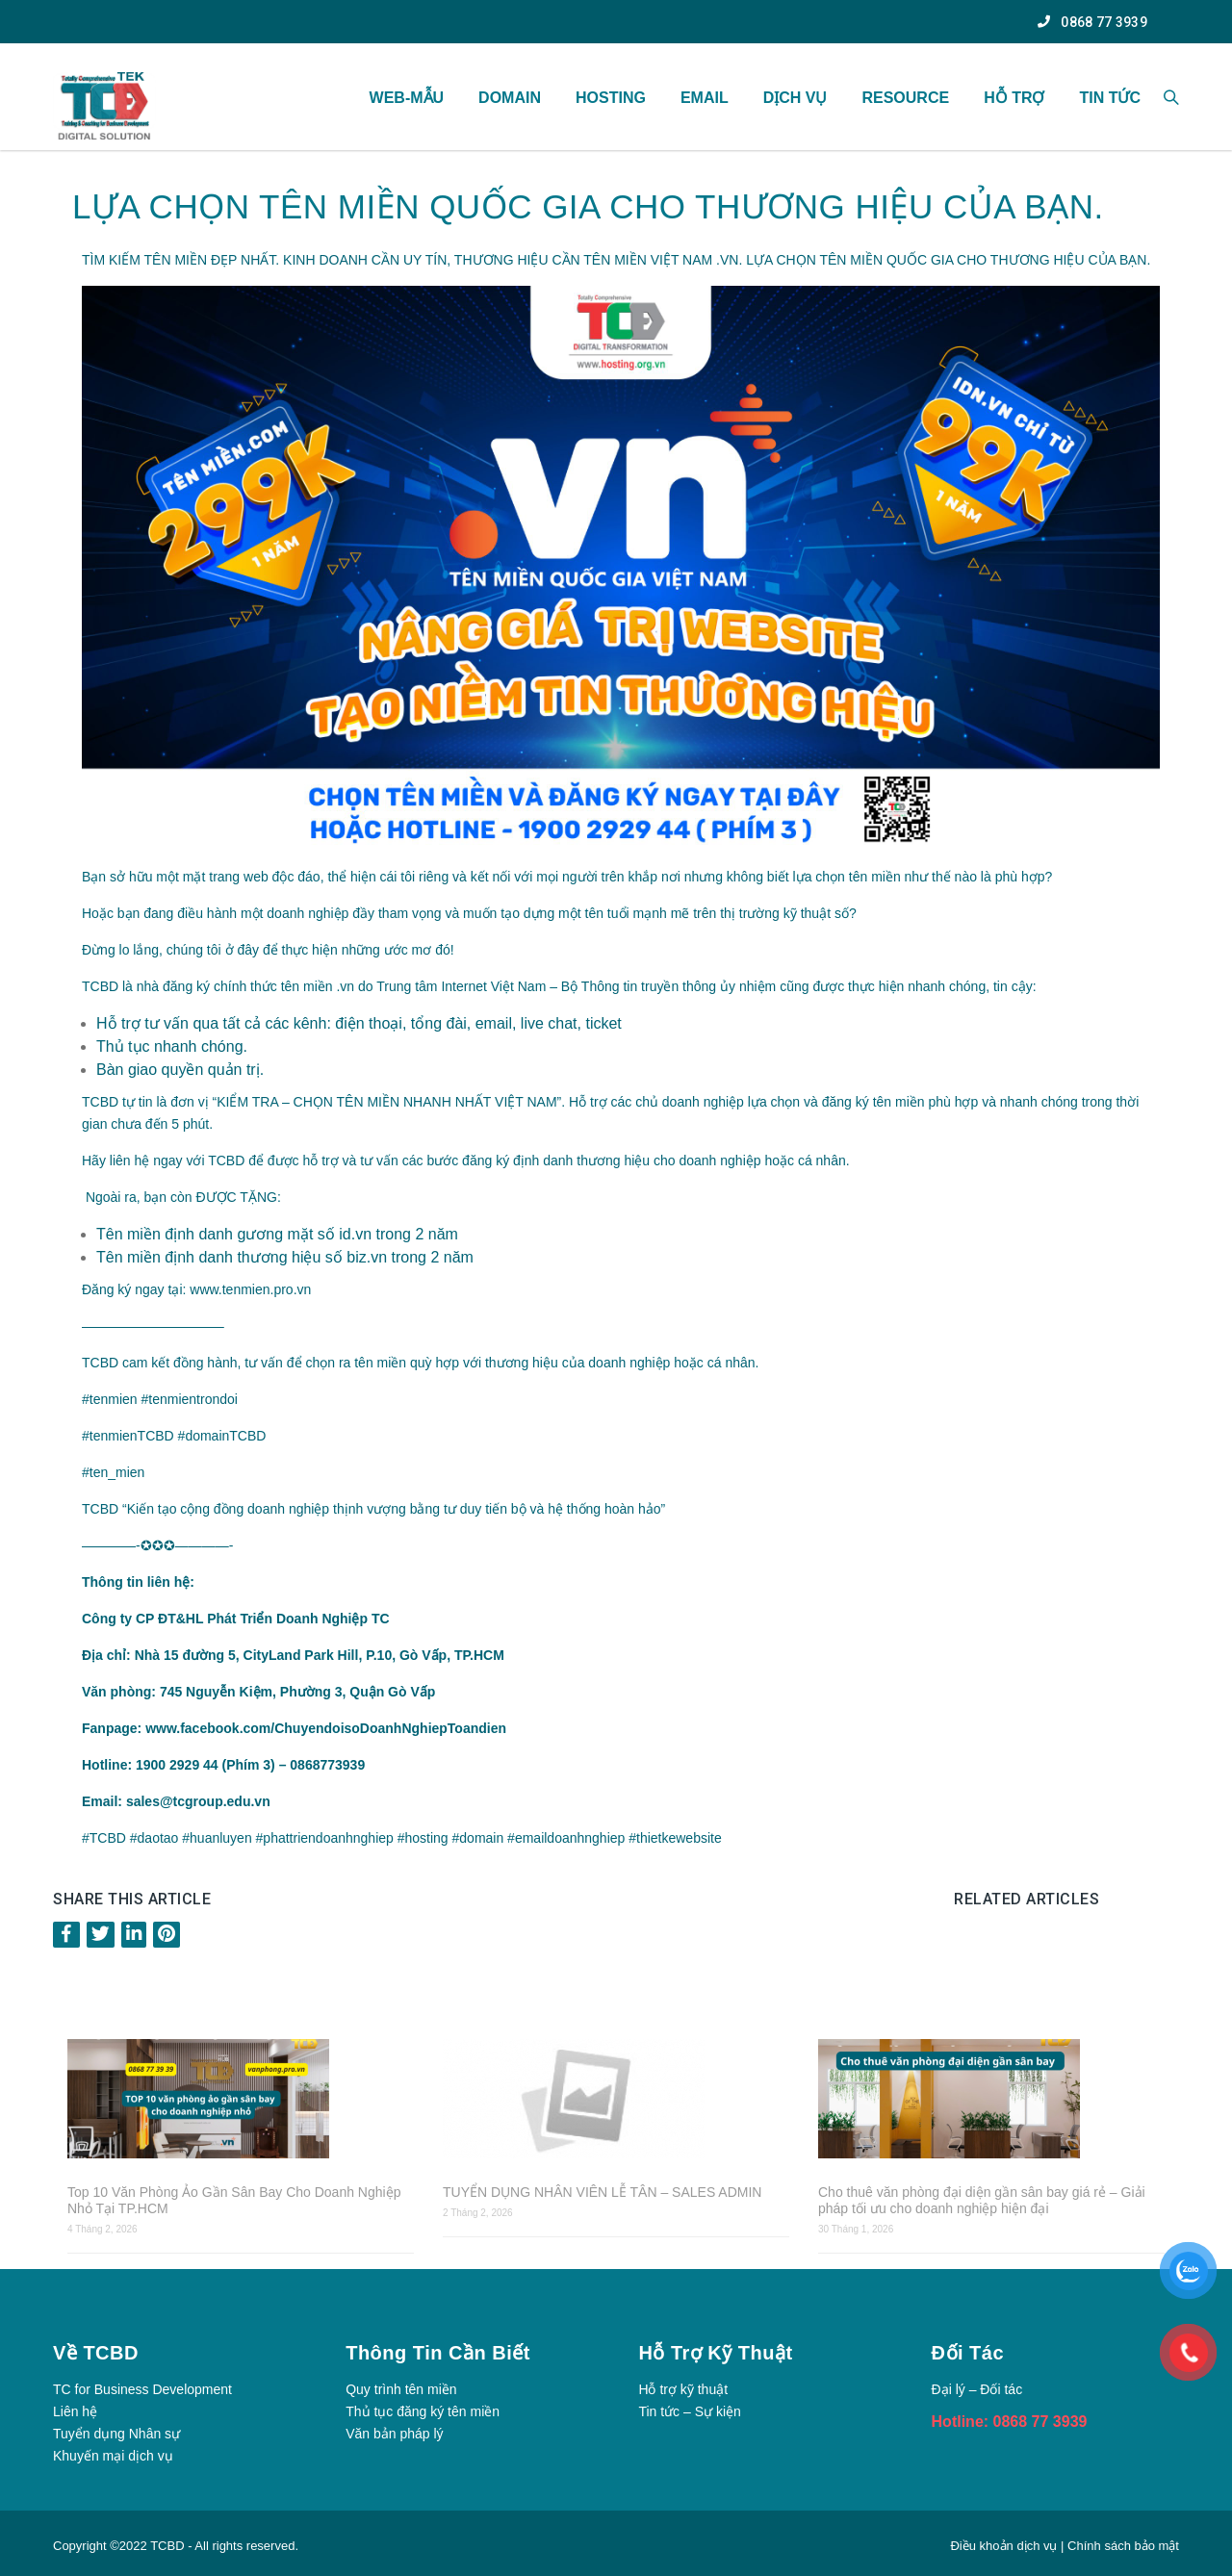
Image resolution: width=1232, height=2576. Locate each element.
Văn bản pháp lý (394, 2433)
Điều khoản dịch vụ (1005, 2545)
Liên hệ (75, 2411)
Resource (905, 97)
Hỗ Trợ (1014, 97)
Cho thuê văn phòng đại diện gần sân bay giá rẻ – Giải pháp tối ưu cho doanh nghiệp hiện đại (981, 2200)
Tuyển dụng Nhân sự (116, 2433)
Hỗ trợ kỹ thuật (683, 2389)
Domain (509, 97)
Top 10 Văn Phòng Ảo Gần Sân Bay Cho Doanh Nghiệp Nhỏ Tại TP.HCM (233, 2200)
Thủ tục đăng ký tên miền (423, 2411)
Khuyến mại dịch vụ (113, 2455)
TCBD (167, 2545)
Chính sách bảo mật (1123, 2545)
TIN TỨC (1110, 97)
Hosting (611, 97)
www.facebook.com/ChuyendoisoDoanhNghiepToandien (325, 1728)
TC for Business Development (142, 2389)
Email (704, 97)
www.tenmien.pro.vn (250, 1289)
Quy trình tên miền (401, 2389)
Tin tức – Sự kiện (689, 2411)
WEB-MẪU (407, 97)
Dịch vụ (795, 97)
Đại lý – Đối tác (977, 2389)
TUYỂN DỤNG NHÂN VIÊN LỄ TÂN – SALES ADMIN (602, 2192)
